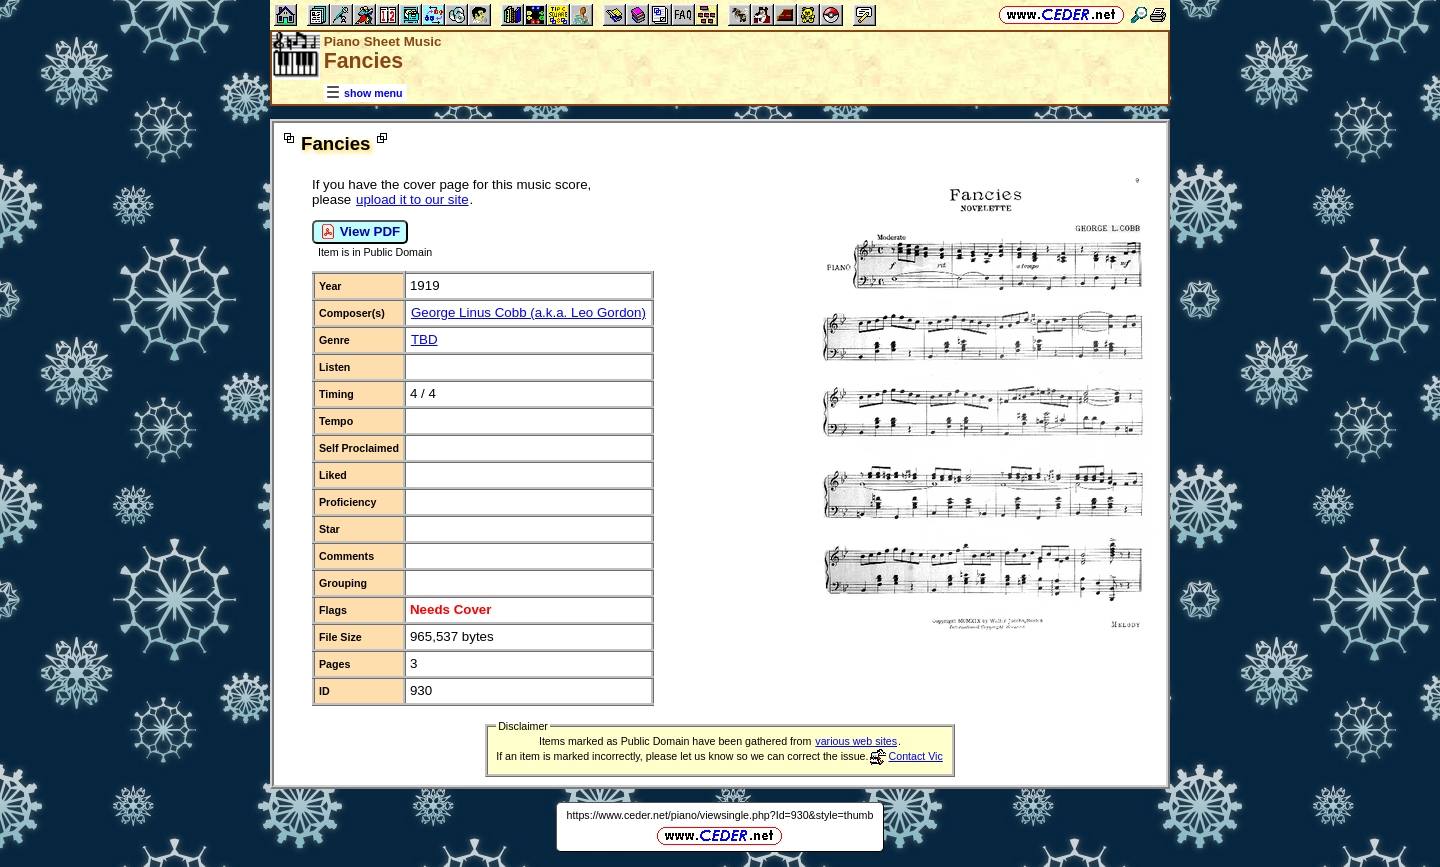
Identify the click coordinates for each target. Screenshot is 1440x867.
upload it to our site (412, 199)
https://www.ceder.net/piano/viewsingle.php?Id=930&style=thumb (720, 815)
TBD (424, 339)
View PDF (360, 232)
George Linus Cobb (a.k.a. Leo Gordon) (528, 312)
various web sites (856, 741)
